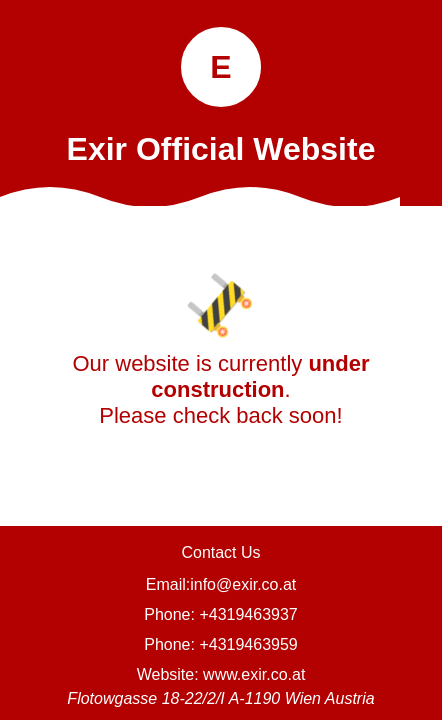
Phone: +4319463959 (220, 644)
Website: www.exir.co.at (221, 674)
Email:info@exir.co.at (221, 584)
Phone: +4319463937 (220, 614)
